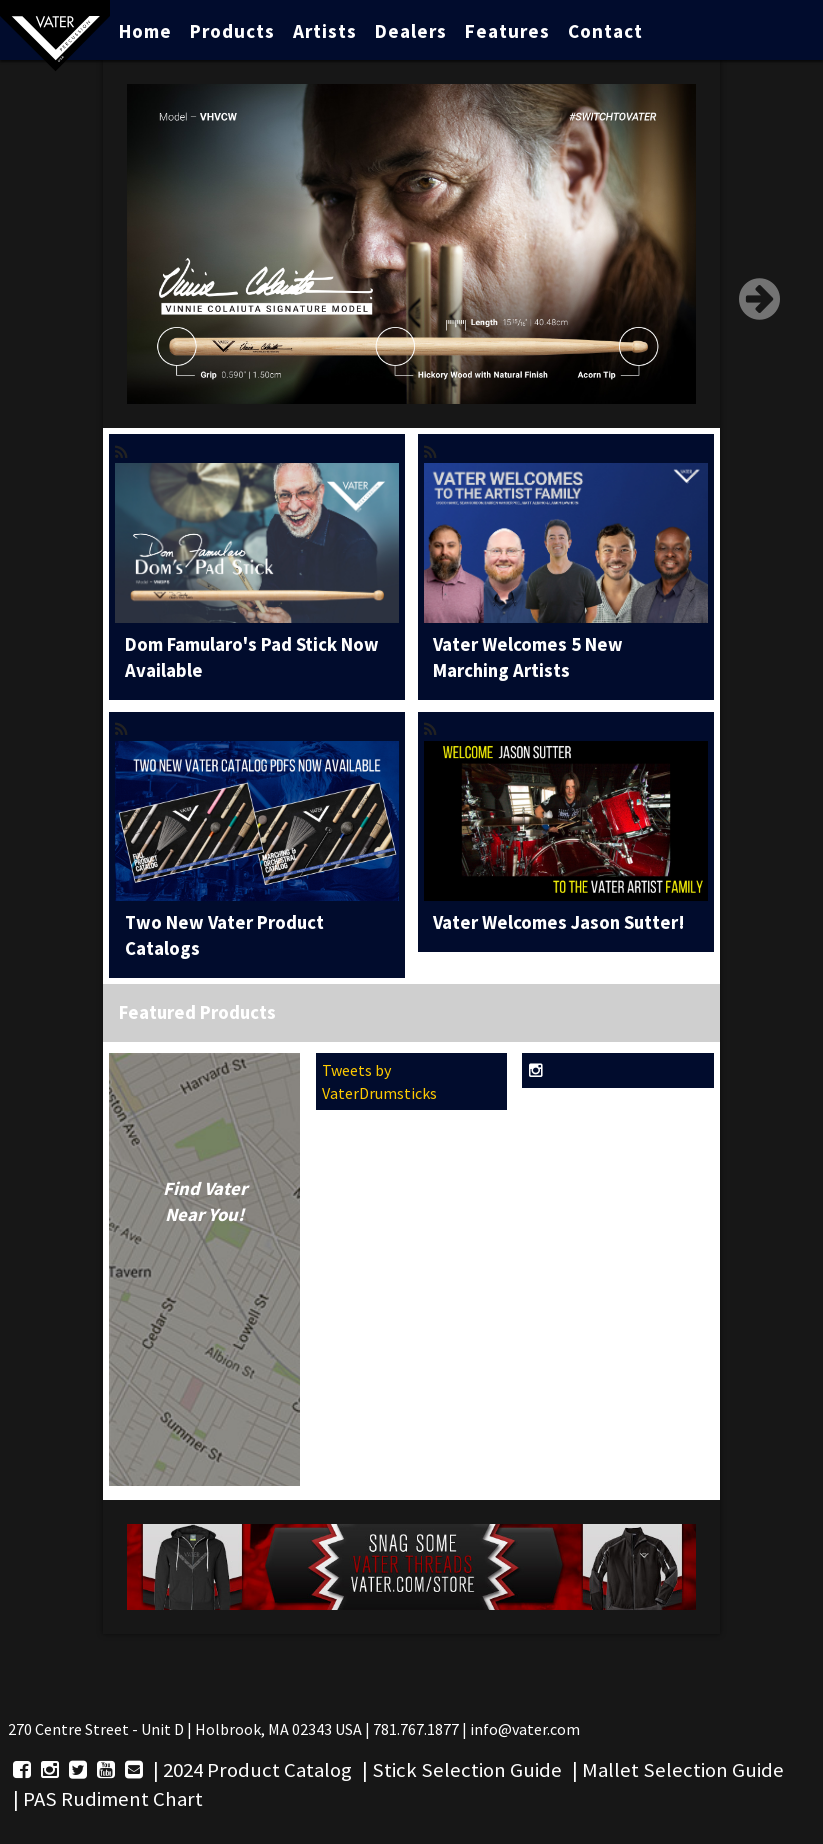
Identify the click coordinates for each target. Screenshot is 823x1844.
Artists (325, 31)
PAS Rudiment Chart (113, 1799)
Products (232, 31)
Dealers (411, 31)
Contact (605, 31)
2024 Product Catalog (257, 1770)
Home (145, 31)
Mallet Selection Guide (683, 1770)
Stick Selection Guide (467, 1770)
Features (507, 31)
